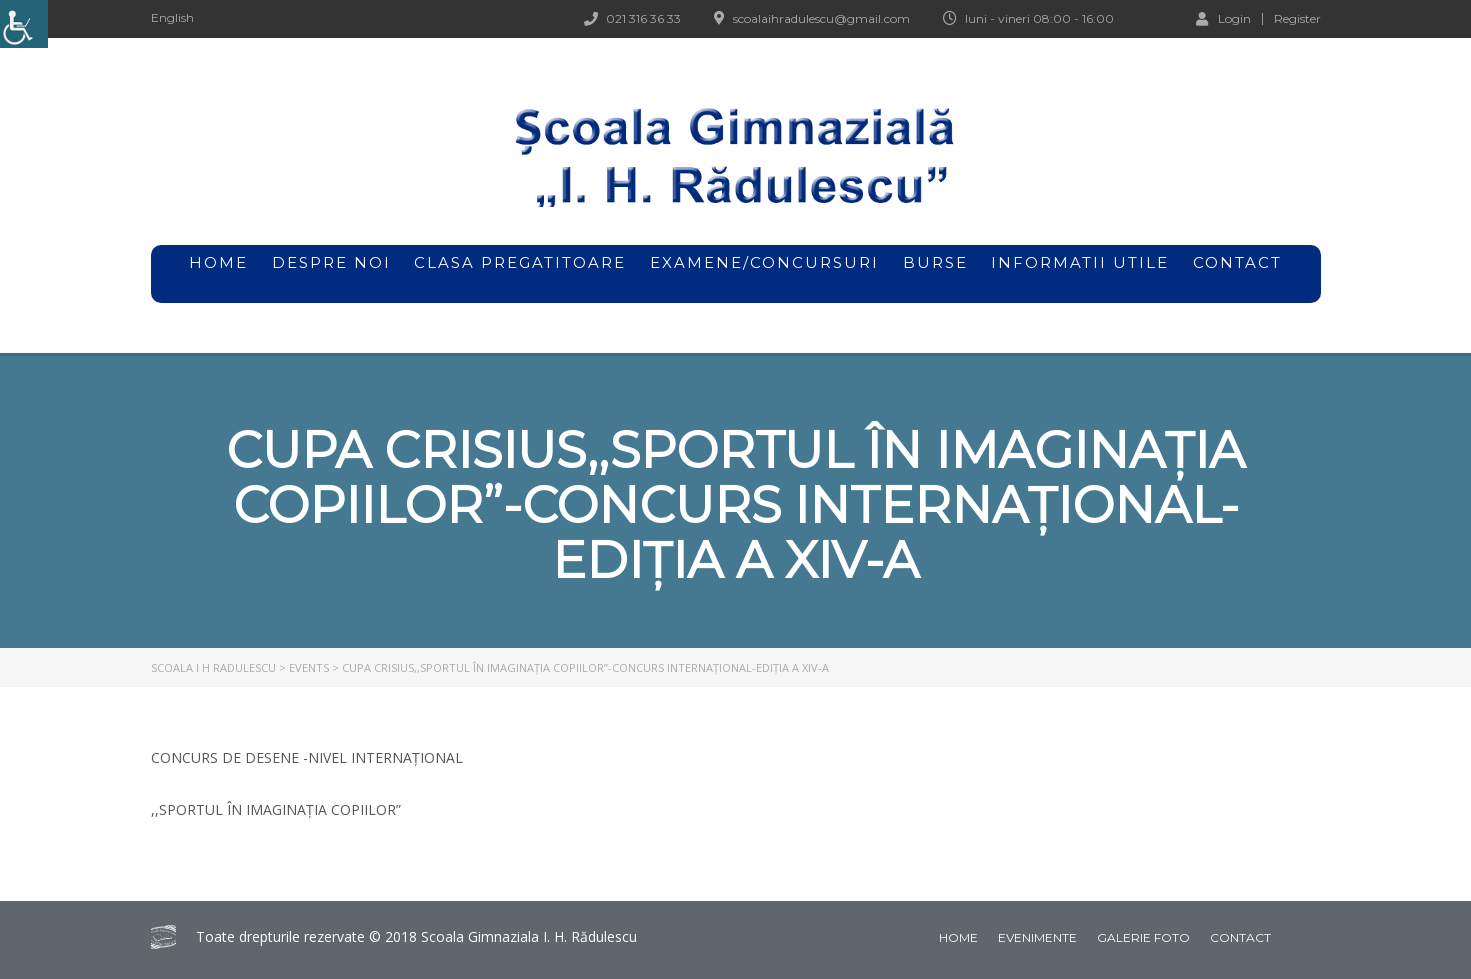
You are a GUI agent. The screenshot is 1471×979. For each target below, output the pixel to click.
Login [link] (1223, 18)
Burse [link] (935, 273)
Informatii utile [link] (1080, 262)
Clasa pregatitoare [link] (520, 262)
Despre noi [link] (331, 273)
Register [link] (1297, 19)
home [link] (218, 262)
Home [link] (958, 937)
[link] (24, 24)
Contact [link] (1237, 262)
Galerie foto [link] (1143, 937)
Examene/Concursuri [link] (764, 273)
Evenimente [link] (1037, 937)
